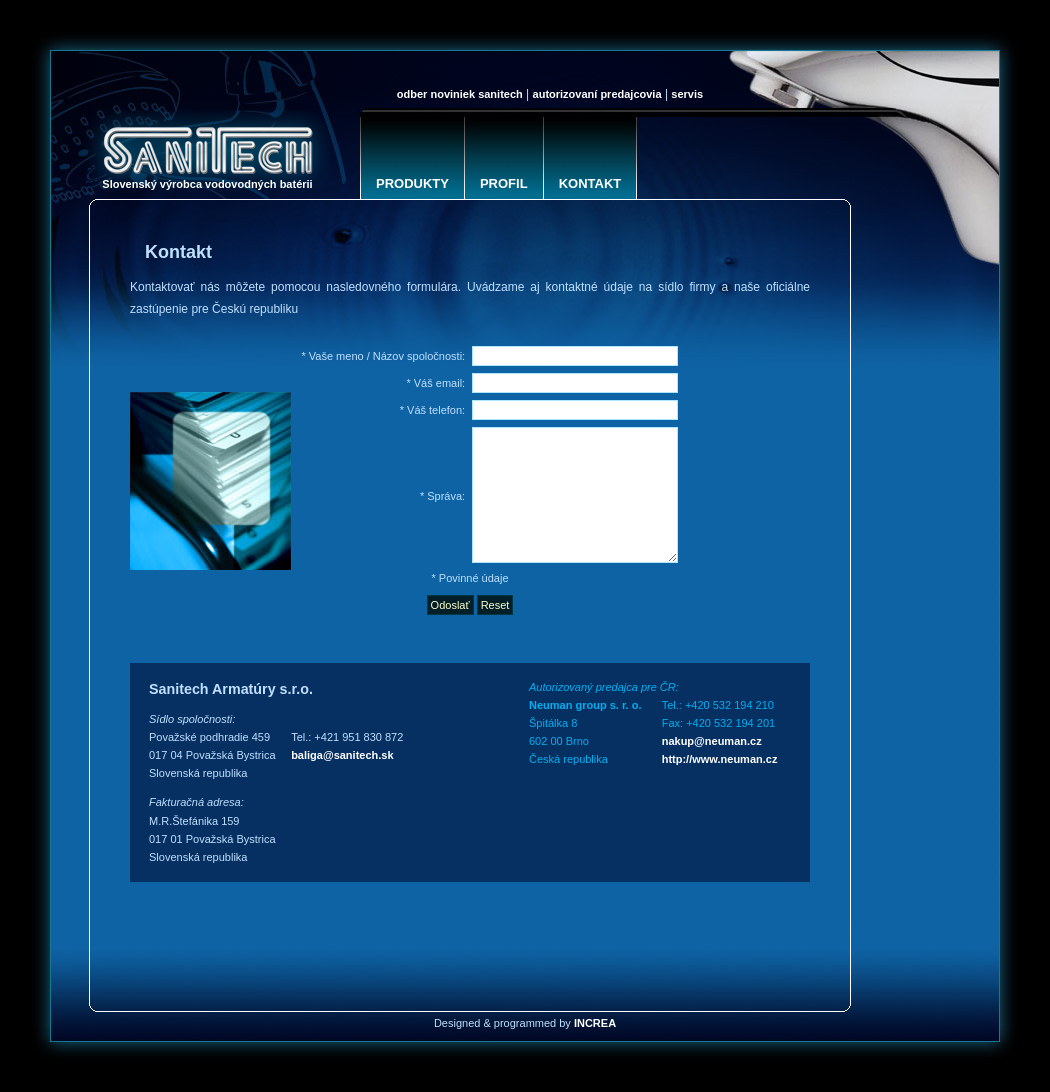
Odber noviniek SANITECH (460, 94)
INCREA (595, 1023)
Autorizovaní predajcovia (597, 94)
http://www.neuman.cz (720, 759)
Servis (687, 94)
